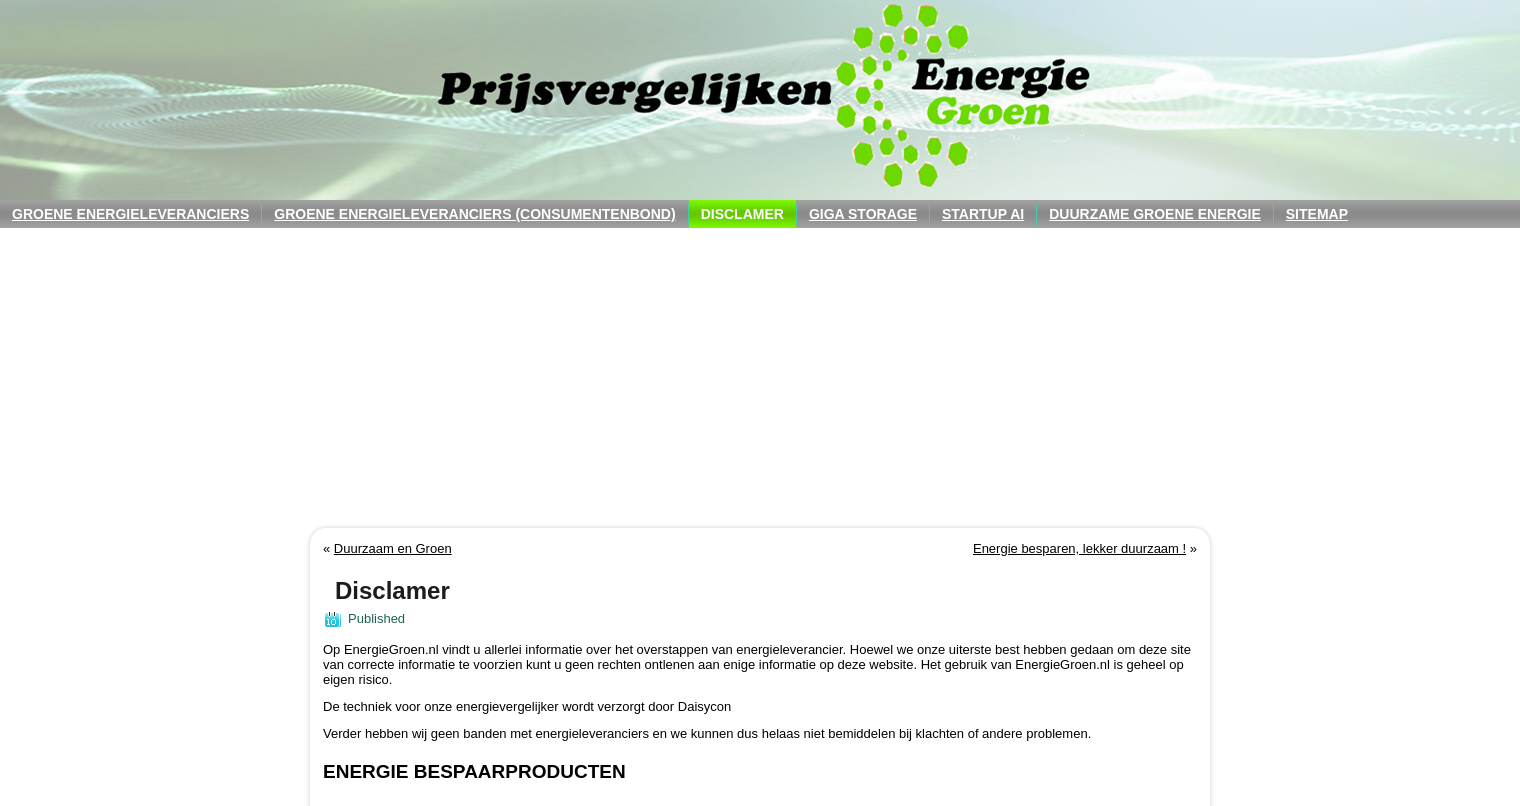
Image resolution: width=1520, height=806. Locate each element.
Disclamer (742, 214)
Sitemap (1317, 214)
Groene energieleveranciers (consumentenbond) (474, 214)
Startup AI (983, 214)
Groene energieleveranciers (130, 214)
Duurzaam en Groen (393, 548)
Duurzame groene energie (1155, 214)
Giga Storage (863, 214)
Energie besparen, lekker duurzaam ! (1079, 548)
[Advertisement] (760, 378)
